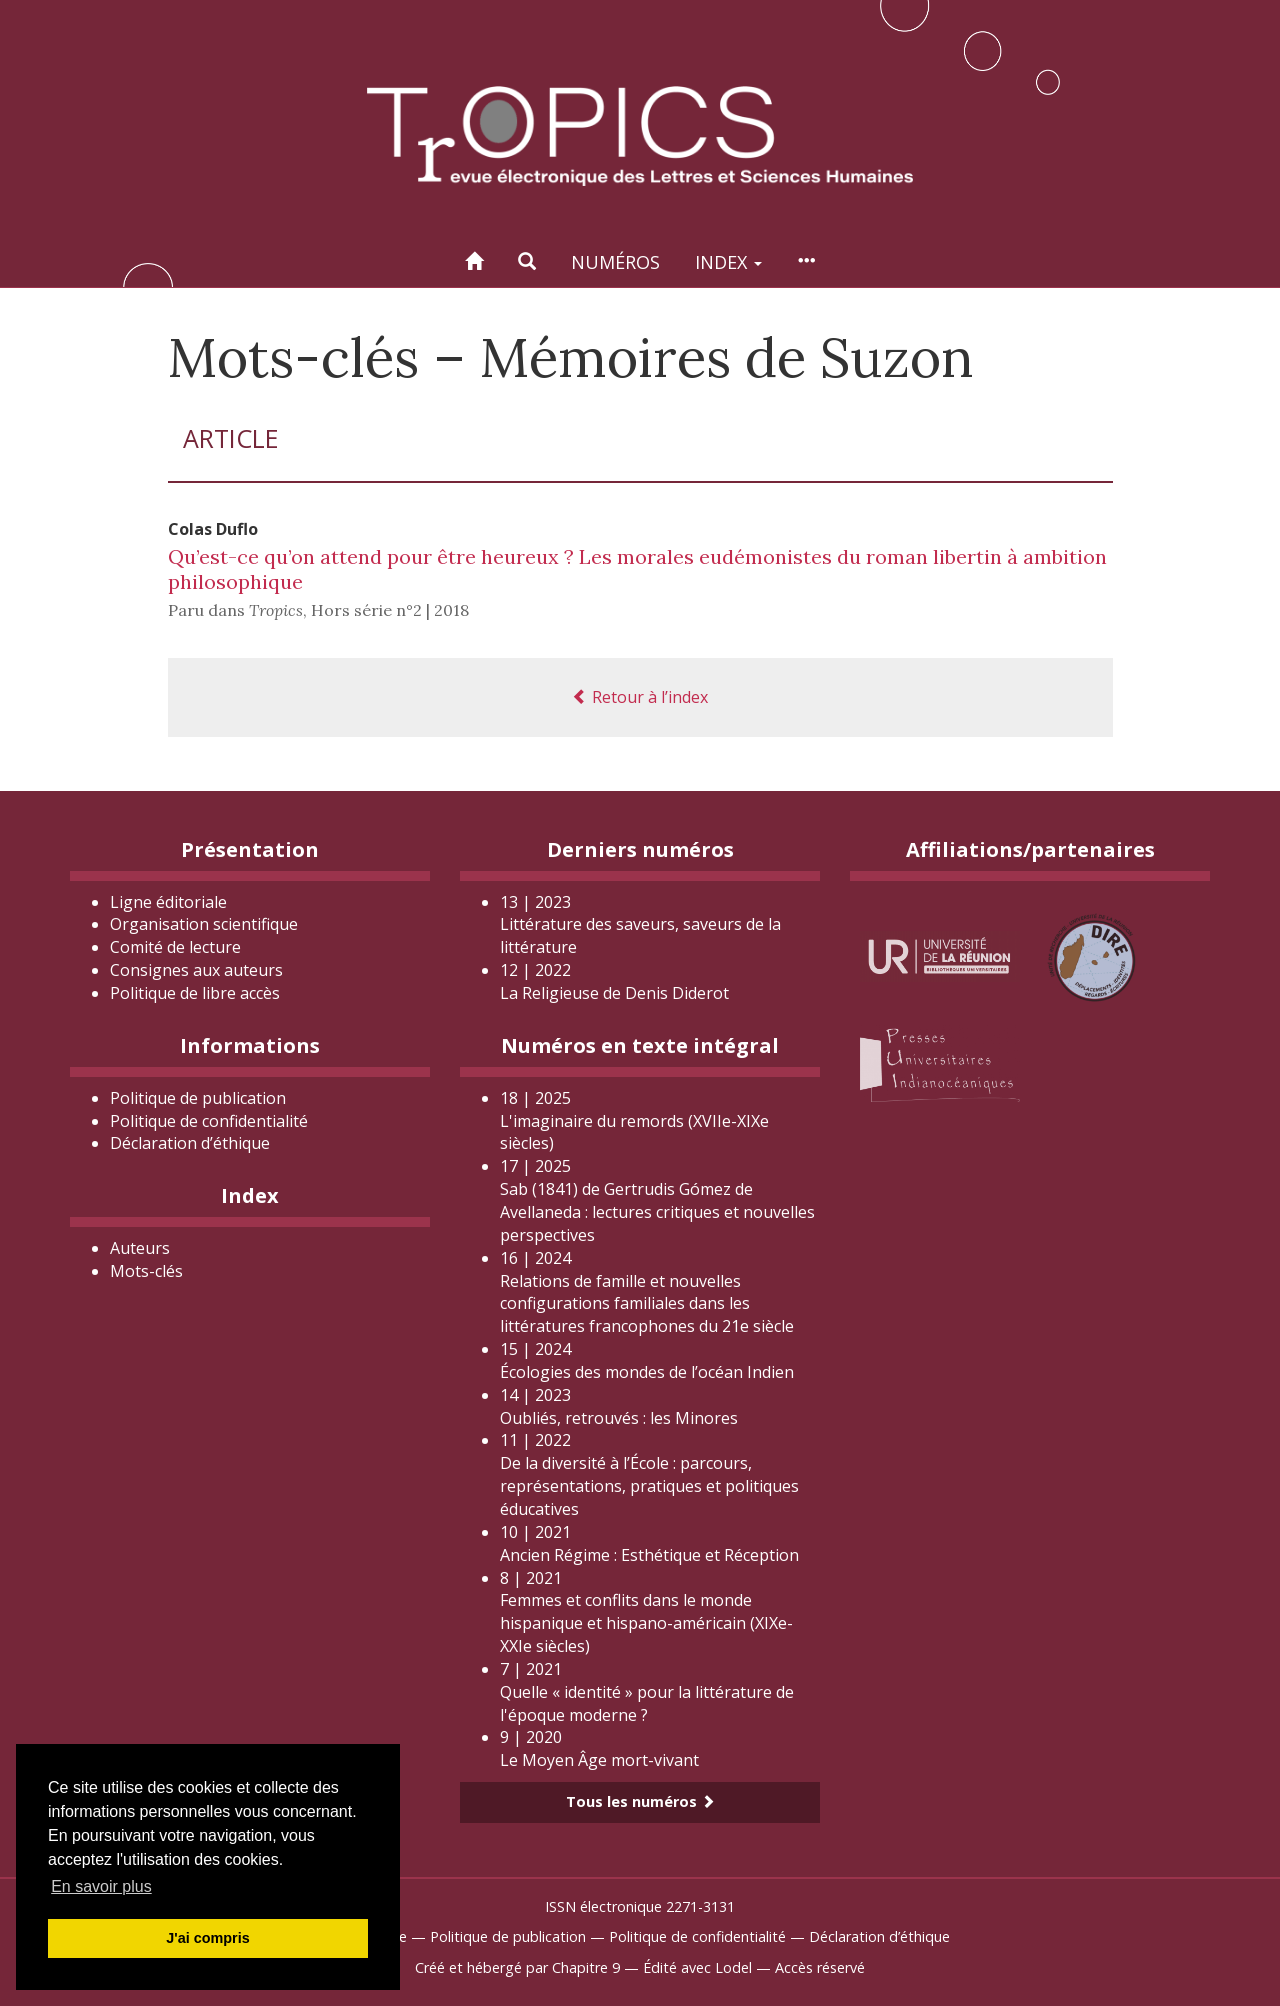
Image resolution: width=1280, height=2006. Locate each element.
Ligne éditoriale (168, 902)
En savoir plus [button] (101, 1886)
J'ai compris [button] (207, 1938)
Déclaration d (190, 1143)
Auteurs (140, 1248)
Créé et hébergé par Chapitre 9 (517, 1967)
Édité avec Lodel (697, 1967)
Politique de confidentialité (209, 1121)
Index (728, 262)
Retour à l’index (640, 697)
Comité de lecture (175, 947)
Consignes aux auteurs (196, 970)
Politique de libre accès (195, 993)
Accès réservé (820, 1967)
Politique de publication (198, 1098)
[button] (527, 261)
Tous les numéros (640, 1801)
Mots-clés (146, 1271)
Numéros (615, 262)
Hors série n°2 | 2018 (390, 610)
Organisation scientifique (204, 924)
